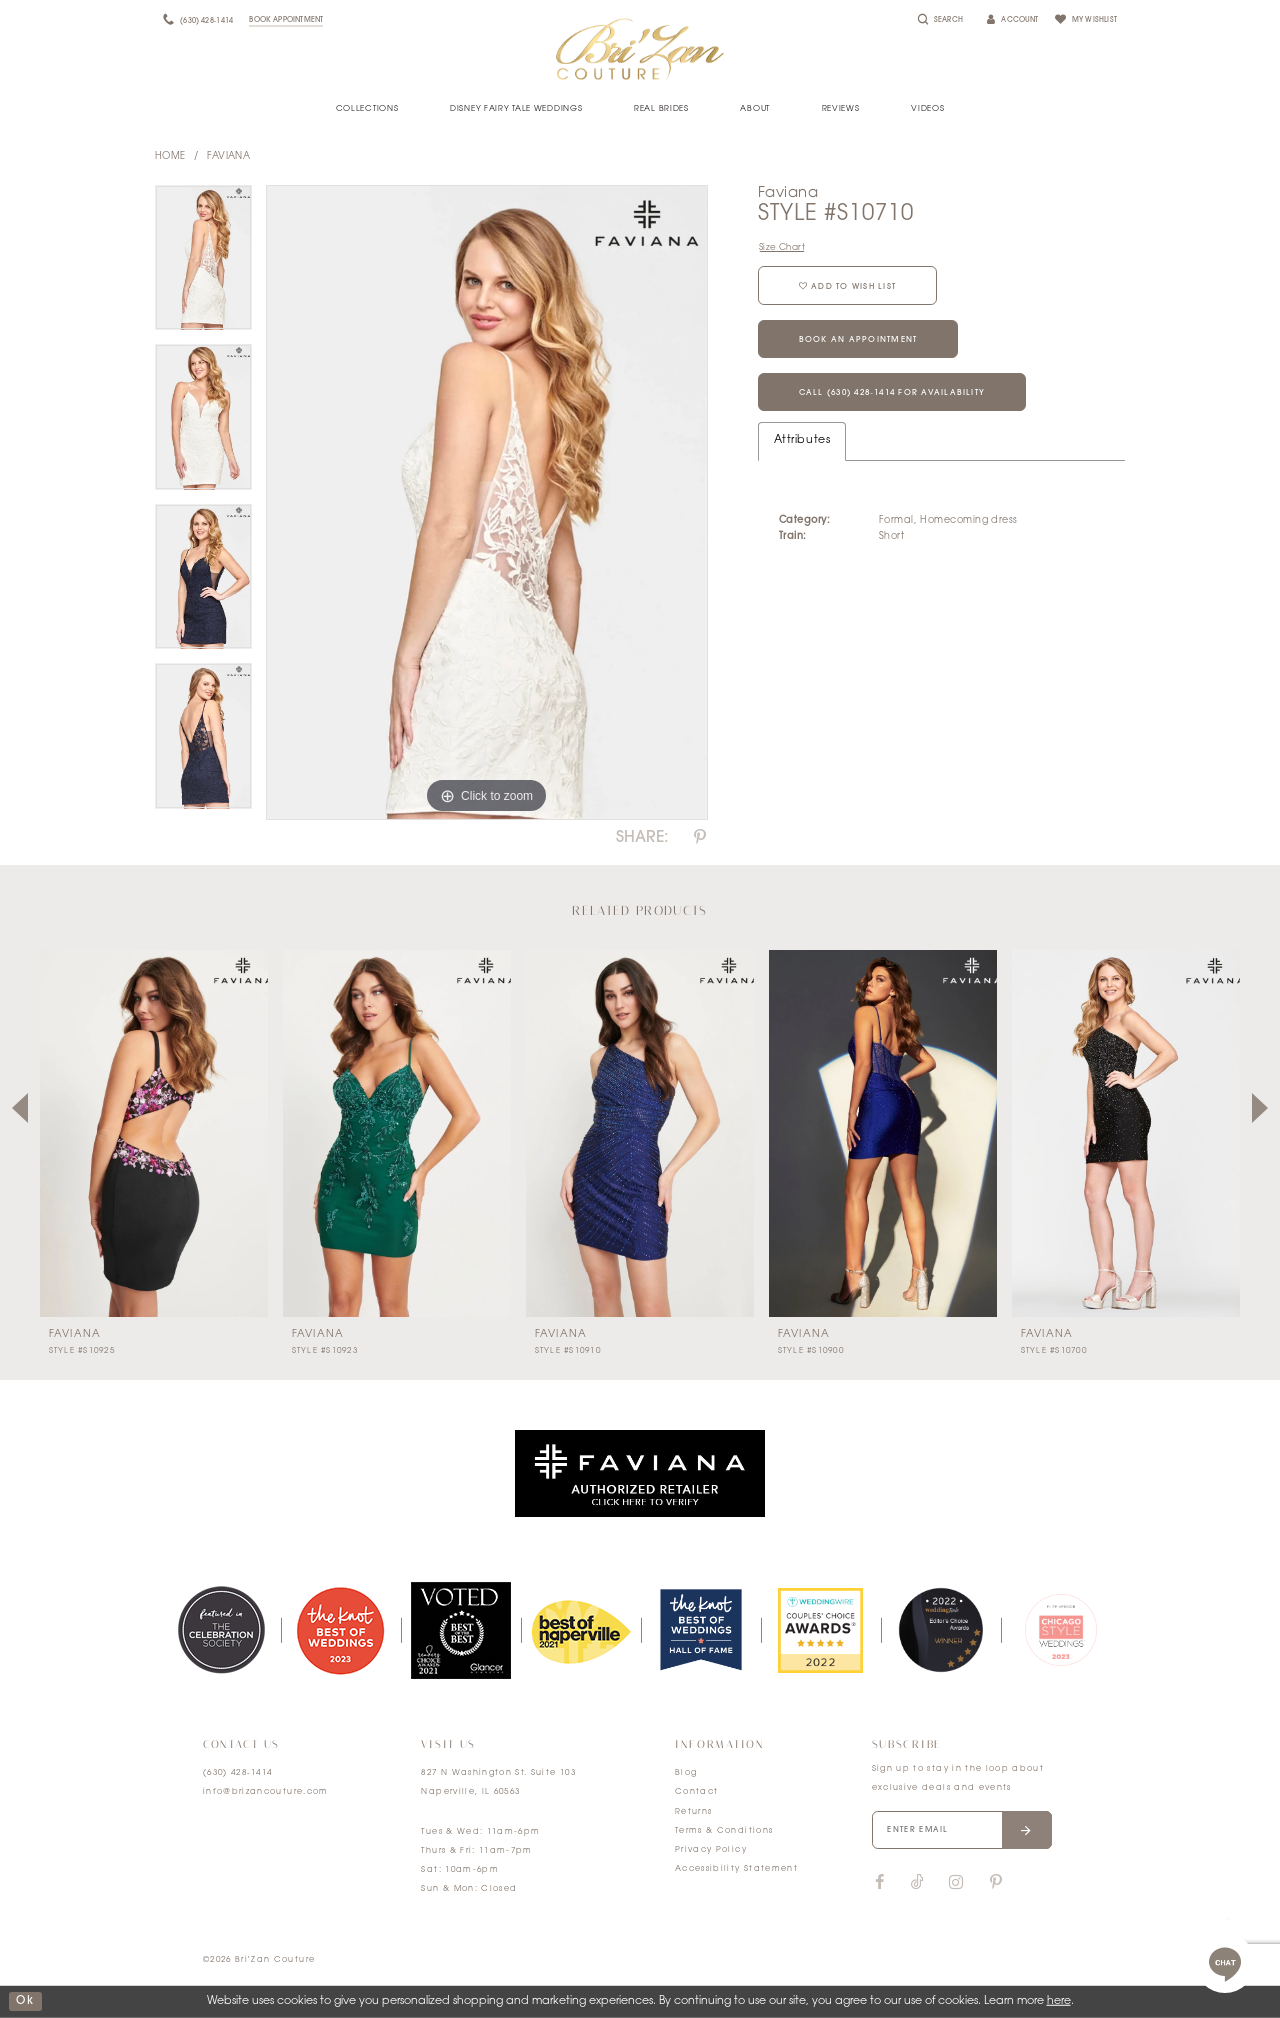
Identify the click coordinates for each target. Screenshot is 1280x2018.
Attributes (802, 440)
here (1059, 2001)
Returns (693, 1812)
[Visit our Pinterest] (996, 1883)
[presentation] (154, 1133)
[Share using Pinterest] (700, 838)
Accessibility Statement (736, 1869)
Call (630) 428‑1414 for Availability (892, 393)
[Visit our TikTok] (917, 1883)
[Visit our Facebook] (880, 1883)
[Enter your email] (962, 1830)
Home (170, 156)
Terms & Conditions (724, 1831)
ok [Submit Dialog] (25, 2001)
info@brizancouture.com (266, 1792)
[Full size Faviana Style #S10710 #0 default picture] (487, 503)
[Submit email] (1026, 1830)
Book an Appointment (858, 340)
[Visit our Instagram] (956, 1883)
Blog (686, 1773)
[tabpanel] (203, 265)
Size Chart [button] (782, 247)
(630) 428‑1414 (238, 1773)
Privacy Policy (711, 1850)
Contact (696, 1792)
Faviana (228, 156)
